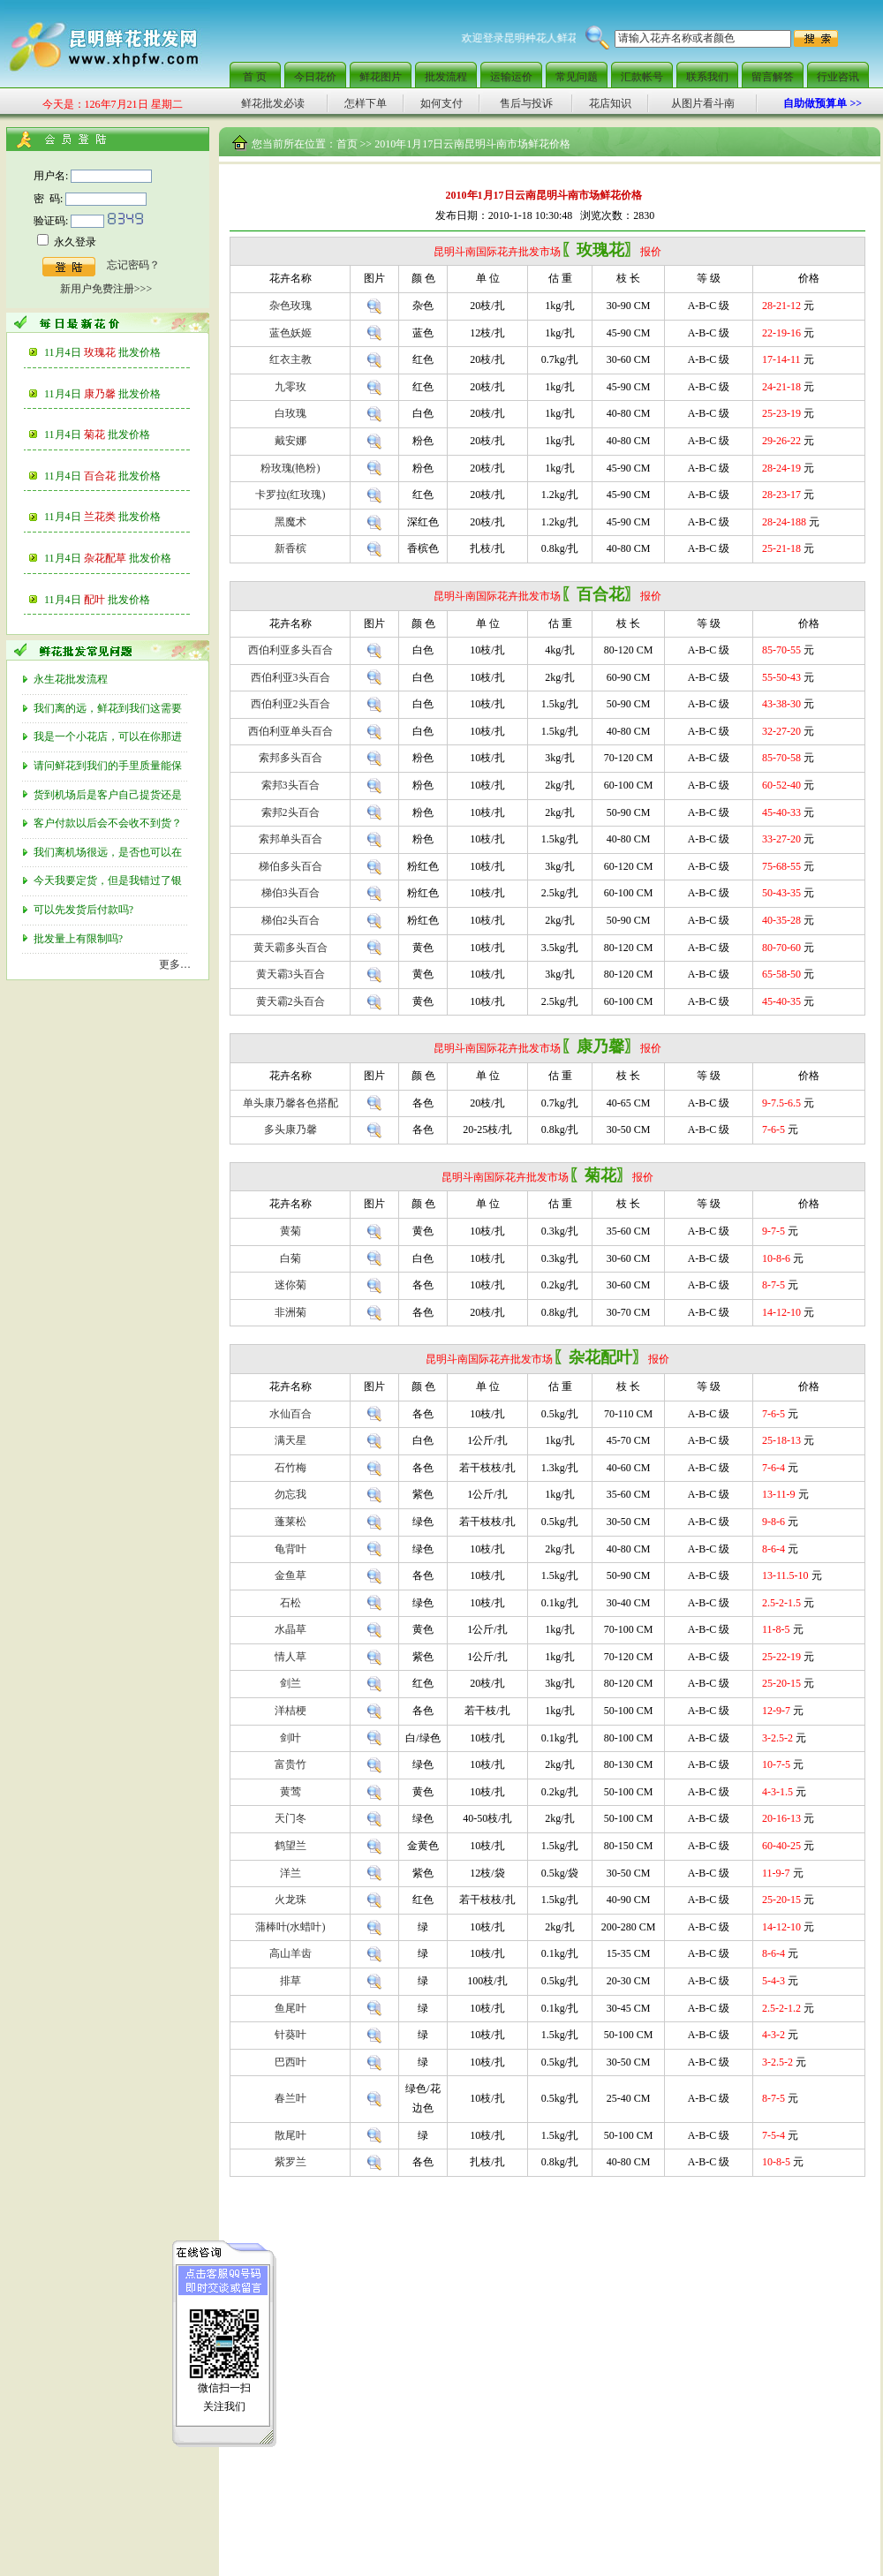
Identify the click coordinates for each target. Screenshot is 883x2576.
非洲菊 (290, 1312)
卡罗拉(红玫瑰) (290, 494)
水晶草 (290, 1629)
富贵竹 (290, 1764)
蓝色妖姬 (290, 333)
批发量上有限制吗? (79, 939)
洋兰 (290, 1873)
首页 (347, 144)
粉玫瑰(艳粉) (290, 468)
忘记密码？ (133, 265)
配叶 (117, 599)
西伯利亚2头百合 (290, 704)
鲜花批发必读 (273, 103)
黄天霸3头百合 (290, 974)
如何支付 (441, 103)
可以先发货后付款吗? (85, 909)
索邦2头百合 (290, 812)
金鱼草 (290, 1575)
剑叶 (290, 1738)
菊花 (117, 434)
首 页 (255, 77)
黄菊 (290, 1231)
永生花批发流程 (72, 679)
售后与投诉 (526, 103)
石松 (290, 1603)
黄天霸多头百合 (290, 947)
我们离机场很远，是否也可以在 (109, 852)
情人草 (290, 1657)
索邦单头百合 (290, 839)
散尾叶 (290, 2135)
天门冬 (290, 1818)
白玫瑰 (290, 413)
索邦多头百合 (290, 758)
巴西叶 (290, 2062)
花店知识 (610, 103)
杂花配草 (127, 558)
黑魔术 (290, 522)
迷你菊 (290, 1285)
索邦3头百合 (290, 785)
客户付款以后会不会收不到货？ (109, 823)
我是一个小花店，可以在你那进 (109, 736)
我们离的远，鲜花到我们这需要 (109, 708)
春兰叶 (290, 2098)
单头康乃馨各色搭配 (290, 1103)
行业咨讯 (838, 77)
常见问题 (576, 77)
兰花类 (122, 516)
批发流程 (446, 77)
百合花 (122, 476)
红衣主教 (290, 359)
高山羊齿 (290, 1953)
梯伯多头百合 (290, 866)
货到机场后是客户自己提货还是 (109, 795)
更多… (175, 964)
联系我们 (707, 77)
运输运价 (511, 77)
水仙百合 (290, 1414)
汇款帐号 (642, 77)
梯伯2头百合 (290, 920)
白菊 (290, 1258)
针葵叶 (290, 2034)
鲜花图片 (380, 77)
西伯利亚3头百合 (290, 677)
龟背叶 (290, 1549)
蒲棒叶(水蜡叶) (290, 1927)
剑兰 (290, 1683)
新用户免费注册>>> (106, 289)
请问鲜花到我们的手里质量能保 (109, 765)
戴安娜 (290, 440)
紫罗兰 (290, 2162)
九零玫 (290, 387)
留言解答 (772, 77)
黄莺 (290, 1792)
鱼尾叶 (290, 2008)
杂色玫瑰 (290, 305)
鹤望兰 (290, 1845)
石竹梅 (290, 1468)
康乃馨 (122, 394)
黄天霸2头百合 (290, 1001)
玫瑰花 (122, 352)
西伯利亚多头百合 (290, 650)
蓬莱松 (290, 1521)
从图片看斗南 (703, 103)
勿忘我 (290, 1494)
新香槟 (290, 548)
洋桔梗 (290, 1710)
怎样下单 (365, 103)
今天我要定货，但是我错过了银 (109, 880)
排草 (290, 1981)
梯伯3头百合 (290, 893)
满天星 (290, 1440)
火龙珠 (290, 1899)
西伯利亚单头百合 (290, 731)
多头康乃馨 (290, 1129)
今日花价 (315, 77)
